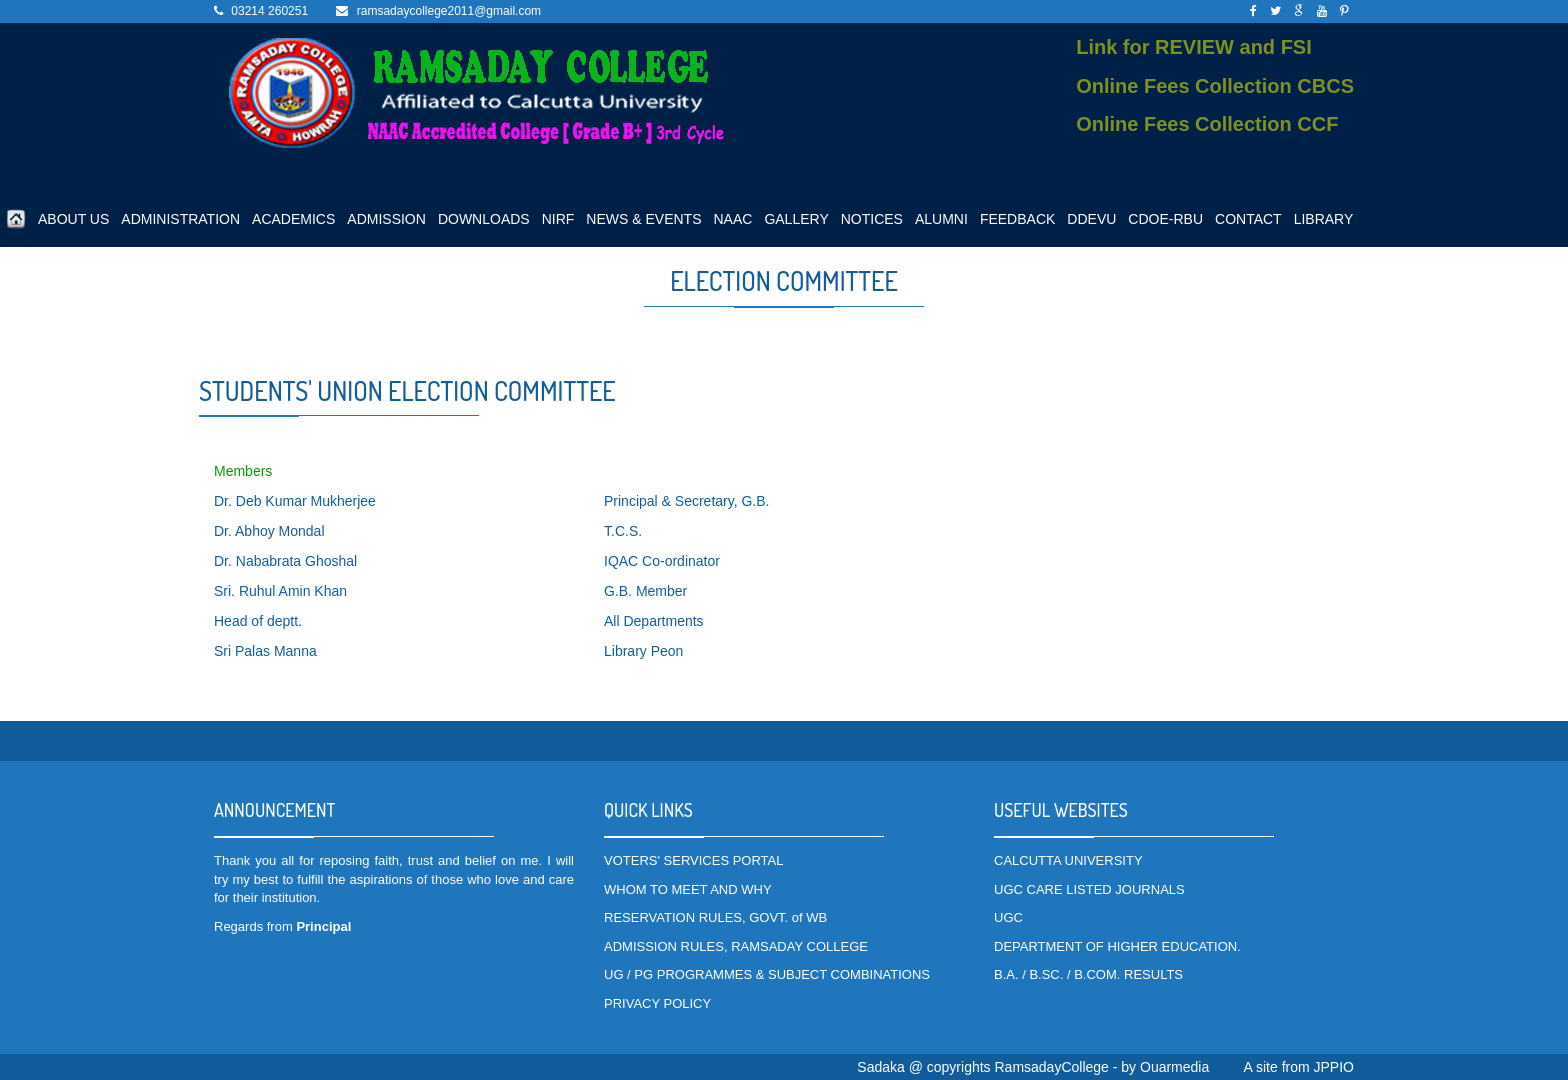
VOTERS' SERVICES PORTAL (693, 860)
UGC (1008, 917)
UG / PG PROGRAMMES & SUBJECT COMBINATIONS (767, 974)
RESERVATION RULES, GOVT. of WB (715, 917)
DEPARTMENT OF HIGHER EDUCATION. (1117, 946)
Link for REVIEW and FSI (1194, 47)
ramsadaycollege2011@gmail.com (449, 11)
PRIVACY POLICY (657, 1003)
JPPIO (1334, 1067)
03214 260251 (269, 11)
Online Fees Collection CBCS (1215, 86)
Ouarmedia (1174, 1067)
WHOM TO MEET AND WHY (688, 889)
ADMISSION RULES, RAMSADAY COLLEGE (736, 946)
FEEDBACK (1017, 219)
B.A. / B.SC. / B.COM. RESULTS (1088, 974)
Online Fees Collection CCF (1207, 124)
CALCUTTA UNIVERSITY (1068, 860)
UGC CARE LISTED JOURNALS (1089, 889)
